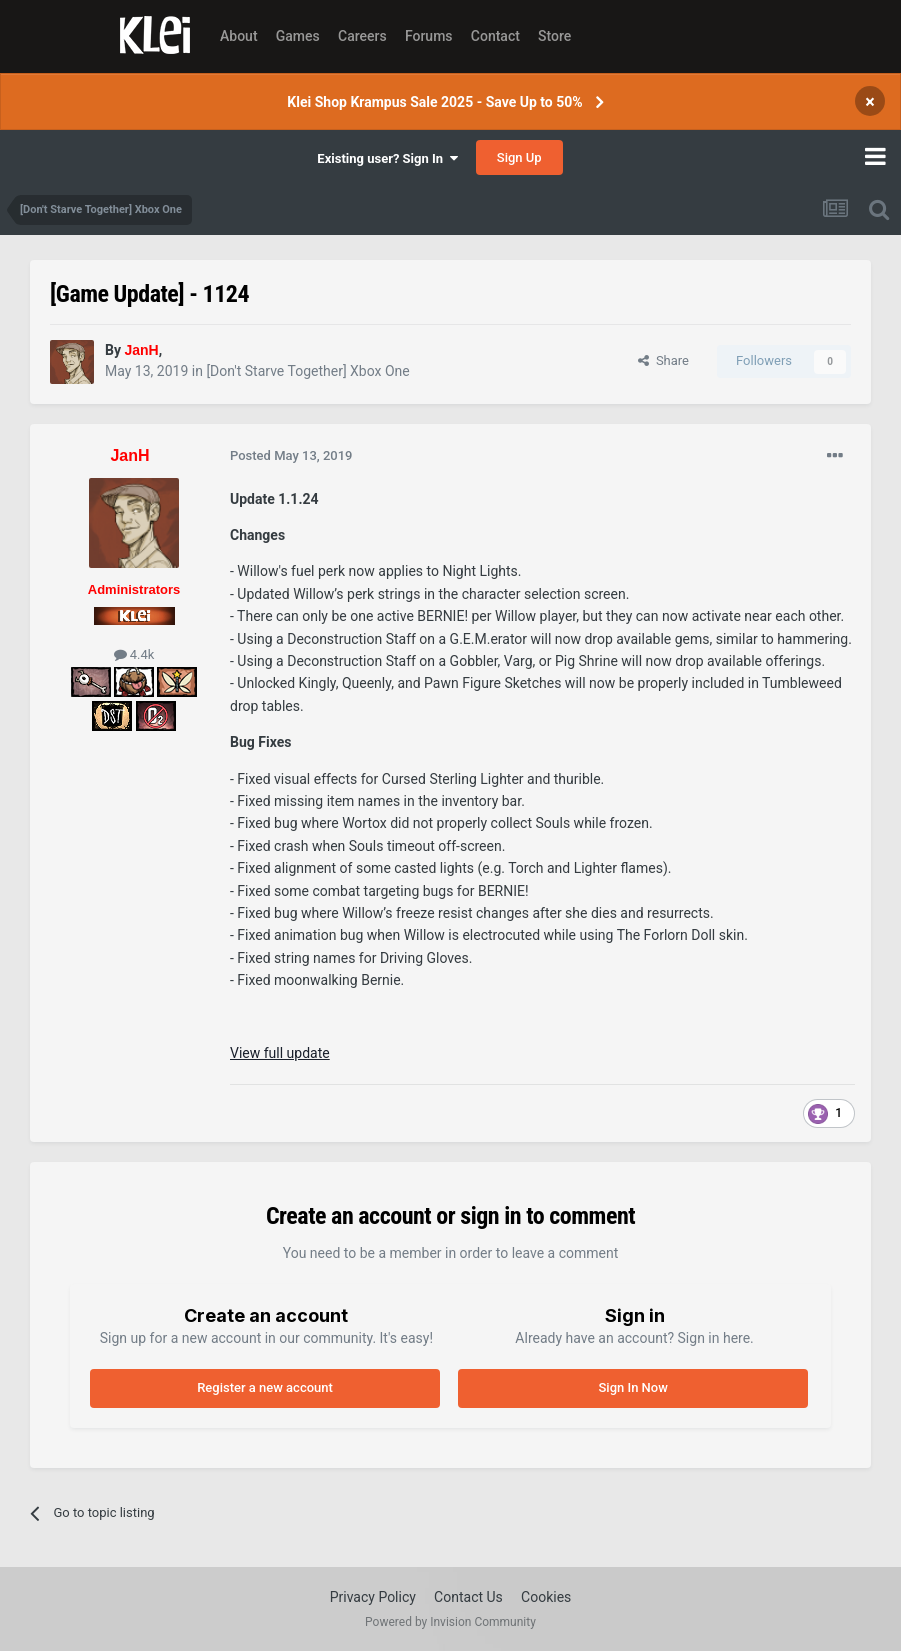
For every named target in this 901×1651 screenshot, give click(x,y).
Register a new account (265, 1387)
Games (298, 36)
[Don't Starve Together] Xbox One (307, 371)
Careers (362, 36)
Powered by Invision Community (450, 1622)
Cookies (546, 1597)
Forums (429, 36)
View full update (280, 1053)
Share (663, 360)
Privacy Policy (373, 1597)
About (239, 36)
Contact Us (468, 1597)
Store (554, 36)
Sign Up (519, 157)
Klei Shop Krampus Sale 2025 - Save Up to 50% (434, 102)
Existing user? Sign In (387, 158)
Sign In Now (632, 1387)
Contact (495, 36)
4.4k (134, 654)
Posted (291, 455)
